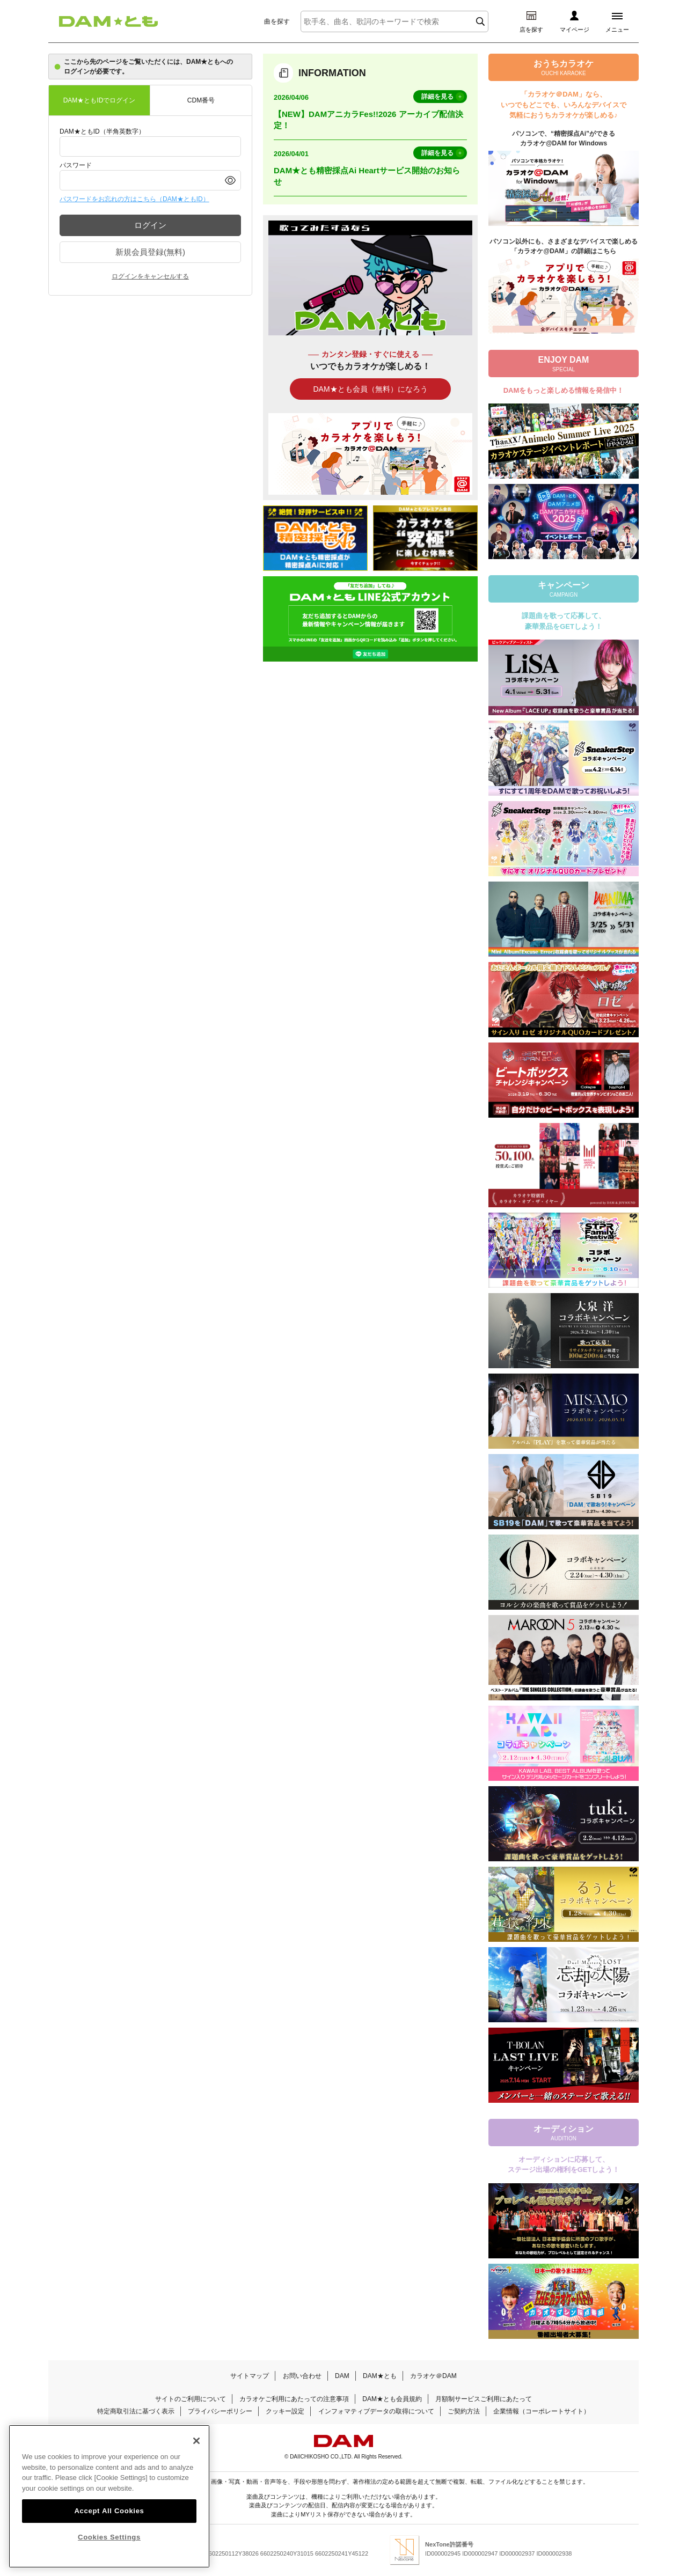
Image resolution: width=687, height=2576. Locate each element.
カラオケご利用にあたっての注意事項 (294, 2399)
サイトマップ (249, 2376)
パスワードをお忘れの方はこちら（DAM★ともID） (134, 199)
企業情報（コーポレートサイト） (541, 2411)
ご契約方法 (464, 2411)
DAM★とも (380, 2376)
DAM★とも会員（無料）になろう (370, 389)
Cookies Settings (109, 2548)
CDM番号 (201, 100)
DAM (342, 2376)
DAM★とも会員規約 (392, 2399)
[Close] (196, 2451)
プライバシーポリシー (220, 2411)
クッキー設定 (285, 2411)
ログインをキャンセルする (150, 276)
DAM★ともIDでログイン (99, 100)
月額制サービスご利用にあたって (483, 2399)
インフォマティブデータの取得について (376, 2411)
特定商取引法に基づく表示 (135, 2411)
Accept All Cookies (109, 2521)
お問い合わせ (302, 2376)
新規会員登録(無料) (150, 251)
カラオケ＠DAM (433, 2376)
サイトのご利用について (190, 2399)
